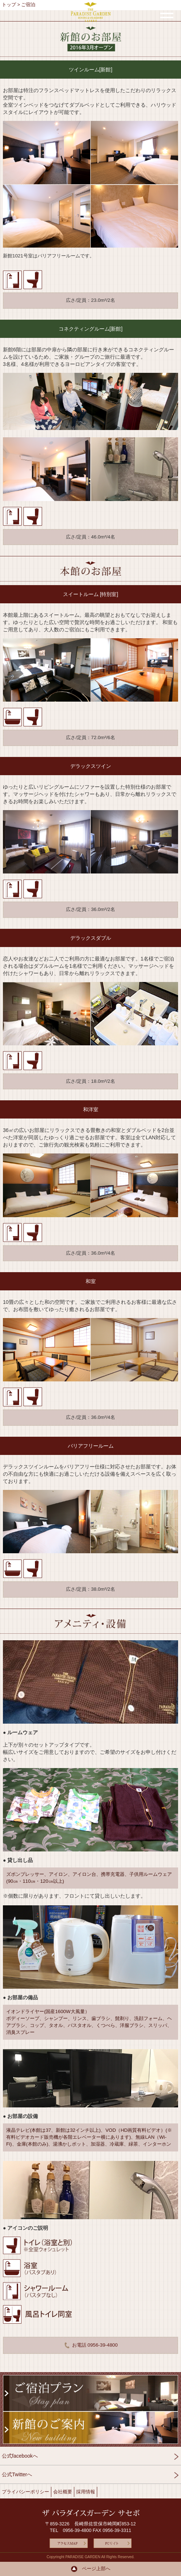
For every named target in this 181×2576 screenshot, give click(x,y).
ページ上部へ (90, 2568)
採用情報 (85, 2491)
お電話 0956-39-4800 (90, 2345)
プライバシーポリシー (25, 2491)
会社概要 (62, 2491)
